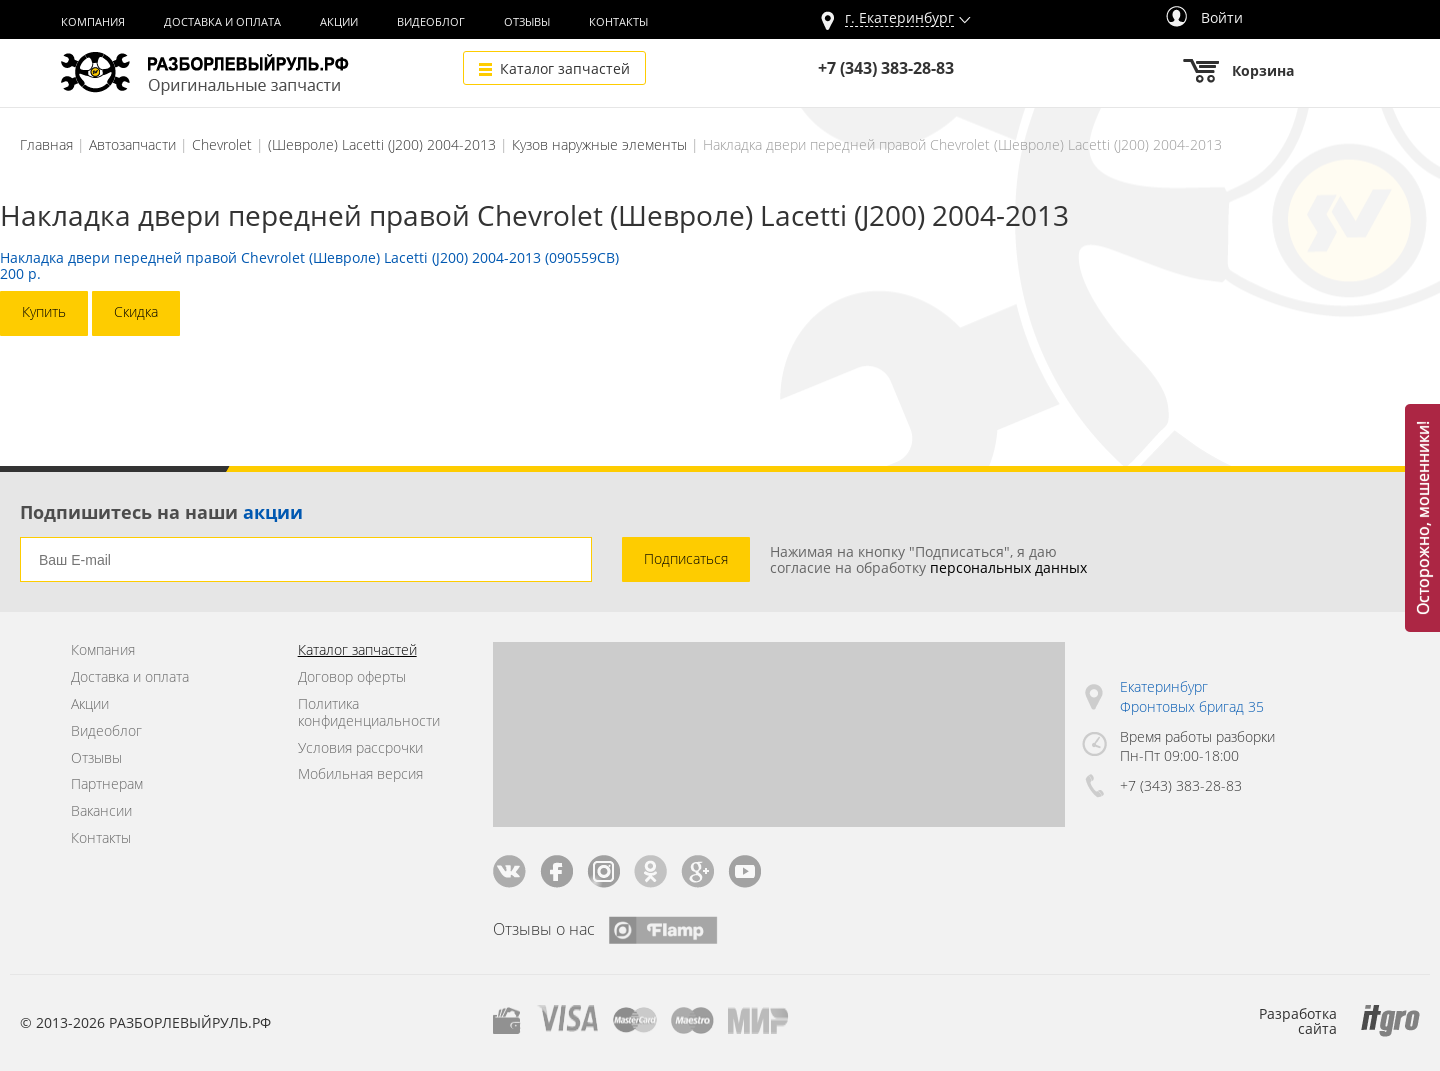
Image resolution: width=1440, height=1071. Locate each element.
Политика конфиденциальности (369, 713)
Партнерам (107, 784)
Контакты (618, 22)
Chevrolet (222, 144)
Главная (46, 144)
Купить (44, 311)
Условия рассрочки (360, 748)
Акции (339, 22)
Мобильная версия (360, 774)
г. (899, 18)
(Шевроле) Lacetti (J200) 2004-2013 (382, 144)
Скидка (136, 311)
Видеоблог (431, 22)
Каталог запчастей (565, 68)
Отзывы (527, 22)
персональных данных (1008, 567)
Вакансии (101, 811)
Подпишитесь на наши (161, 512)
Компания (93, 22)
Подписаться (686, 558)
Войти (1204, 17)
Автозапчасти (132, 144)
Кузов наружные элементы (599, 144)
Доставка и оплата (222, 22)
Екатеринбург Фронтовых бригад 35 (1192, 696)
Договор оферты (352, 677)
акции (273, 512)
